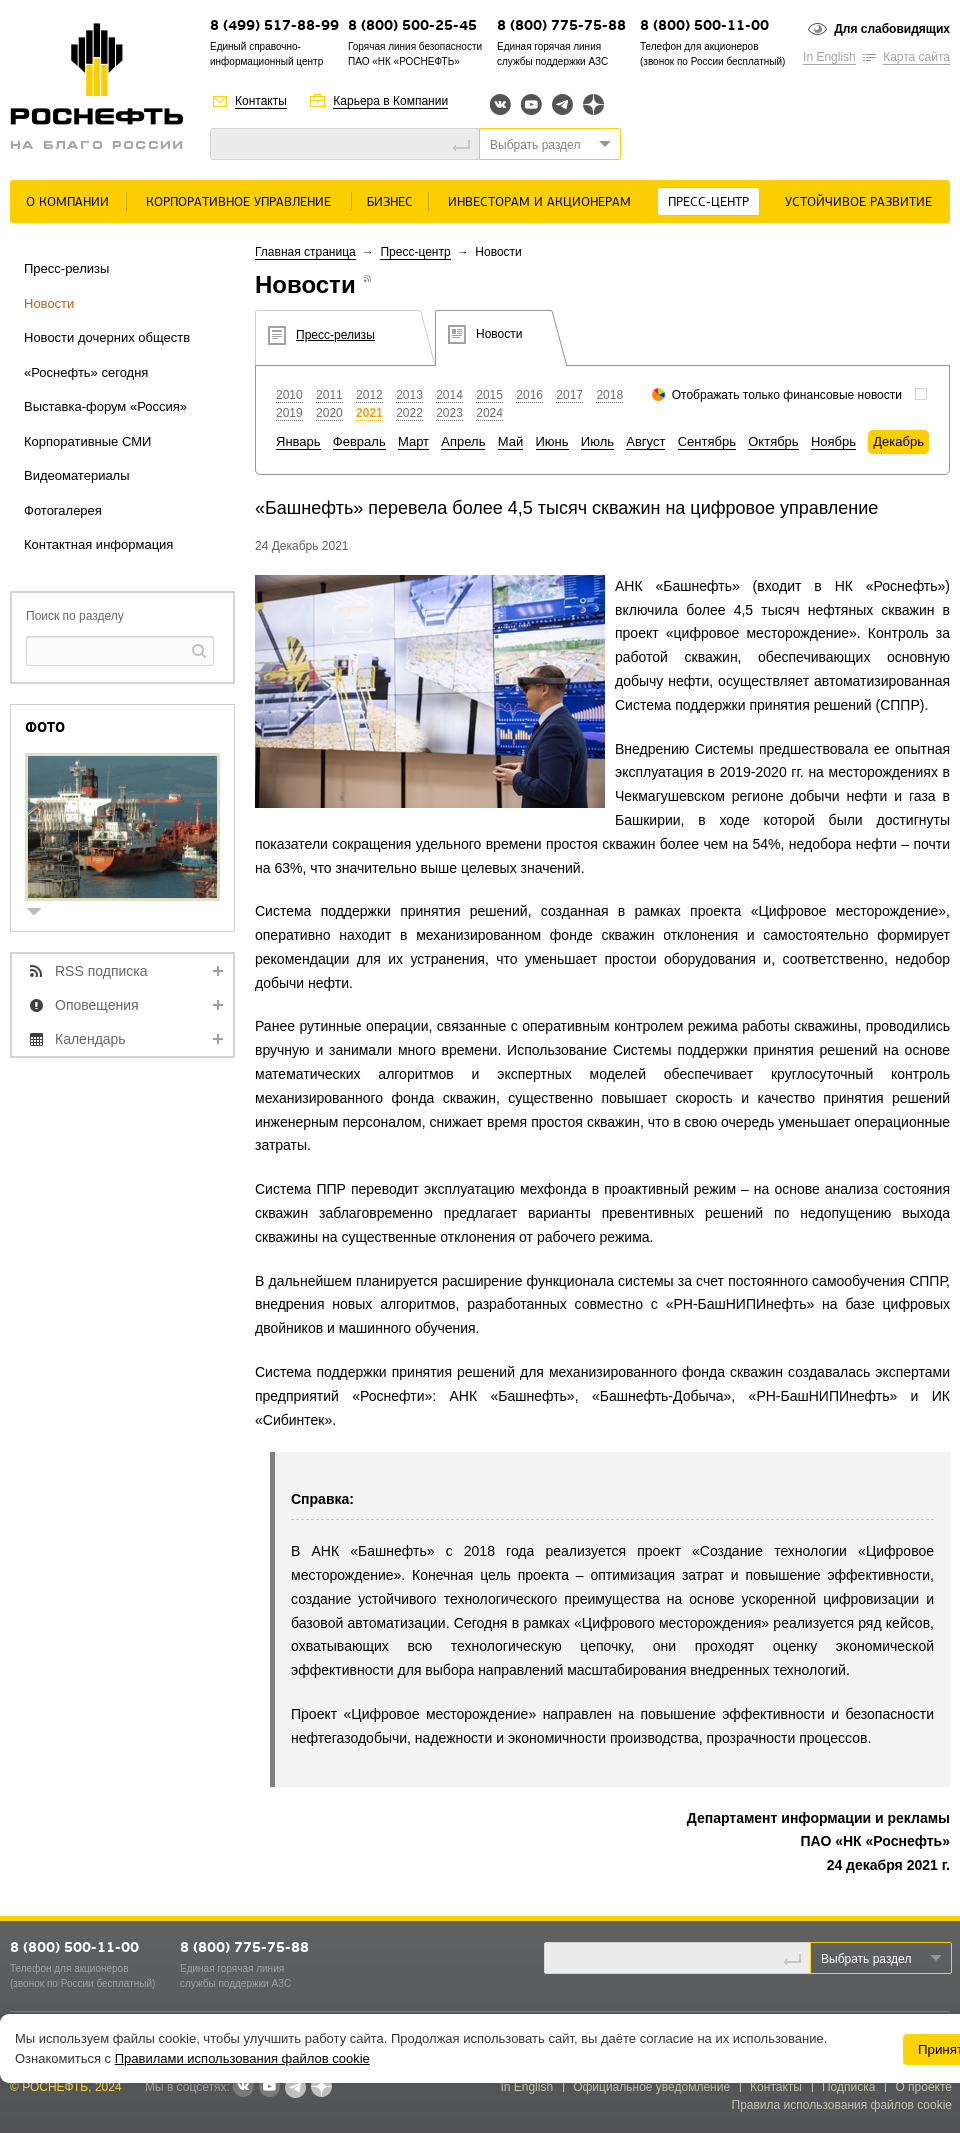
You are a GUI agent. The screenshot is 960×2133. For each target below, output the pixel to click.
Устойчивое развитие (858, 202)
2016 (529, 395)
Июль (597, 441)
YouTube (531, 104)
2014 (449, 395)
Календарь (90, 1039)
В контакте (243, 2088)
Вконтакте (500, 104)
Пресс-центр (708, 202)
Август (645, 441)
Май (510, 441)
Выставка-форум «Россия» (105, 406)
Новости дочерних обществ (107, 337)
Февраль (359, 441)
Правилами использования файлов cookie (242, 2058)
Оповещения (97, 1005)
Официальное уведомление (651, 2087)
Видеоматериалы (77, 475)
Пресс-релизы (66, 268)
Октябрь (773, 441)
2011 (329, 395)
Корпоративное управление (238, 202)
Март (413, 441)
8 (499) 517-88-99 (274, 26)
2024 (489, 413)
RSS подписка (101, 971)
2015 (489, 395)
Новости (49, 303)
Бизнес (390, 202)
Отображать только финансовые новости (787, 395)
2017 (569, 395)
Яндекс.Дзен (593, 104)
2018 (609, 395)
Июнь (552, 441)
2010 (289, 395)
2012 (369, 395)
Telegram (562, 104)
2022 (409, 413)
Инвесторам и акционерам (539, 202)
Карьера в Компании (390, 101)
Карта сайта (916, 57)
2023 (449, 413)
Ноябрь (833, 441)
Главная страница (305, 252)
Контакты (261, 101)
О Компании (67, 202)
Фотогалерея (63, 510)
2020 (329, 413)
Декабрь (898, 441)
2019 (289, 413)
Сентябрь (707, 441)
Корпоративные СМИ (87, 441)
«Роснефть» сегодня (86, 372)
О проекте (923, 2087)
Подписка (848, 2087)
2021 (369, 413)
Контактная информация (98, 544)
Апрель (463, 441)
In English (829, 57)
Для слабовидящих (892, 29)
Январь (298, 441)
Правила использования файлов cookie (842, 2105)
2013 (409, 395)
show (42, 913)
